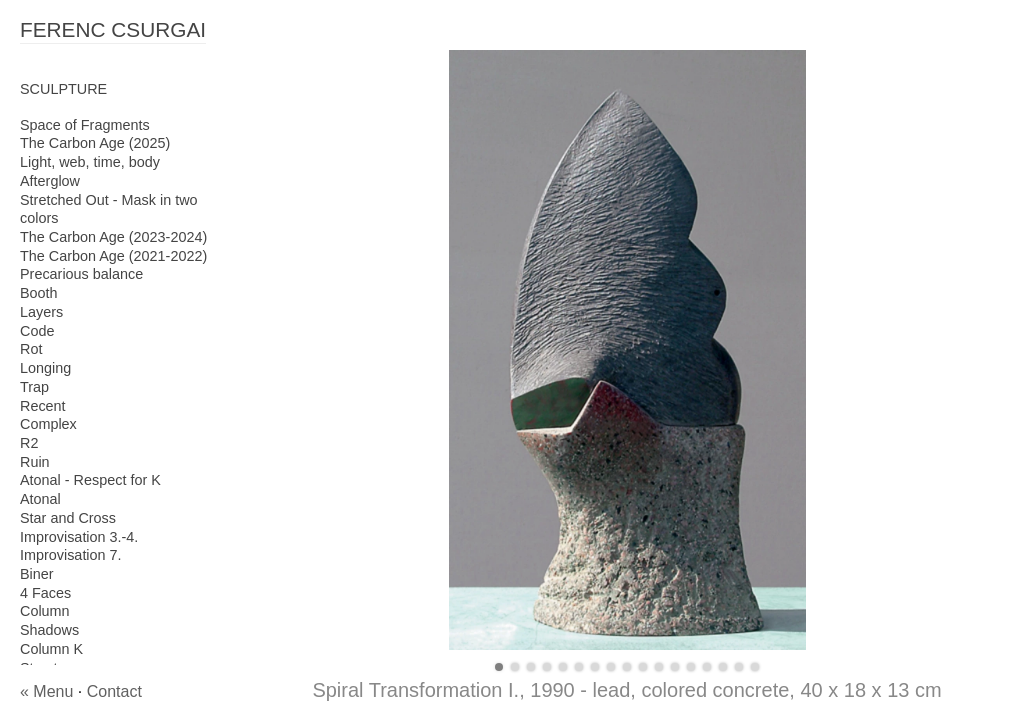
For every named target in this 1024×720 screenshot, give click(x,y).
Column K (51, 649)
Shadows (49, 630)
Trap (34, 387)
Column (45, 611)
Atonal (40, 499)
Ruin (35, 462)
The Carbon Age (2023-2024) (113, 237)
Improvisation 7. (71, 555)
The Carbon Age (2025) (95, 143)
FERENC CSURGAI (113, 29)
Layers (41, 312)
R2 (29, 443)
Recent (43, 406)
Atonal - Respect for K (90, 480)
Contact (114, 691)
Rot (31, 349)
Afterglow (50, 181)
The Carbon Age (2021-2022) (113, 256)
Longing (45, 368)
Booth (39, 293)
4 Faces (45, 593)
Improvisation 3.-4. (79, 537)
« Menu (46, 691)
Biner (37, 574)
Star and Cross (68, 518)
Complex (48, 424)
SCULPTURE (63, 89)
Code (37, 331)
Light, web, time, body (90, 162)
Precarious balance (81, 274)
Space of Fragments (85, 125)
